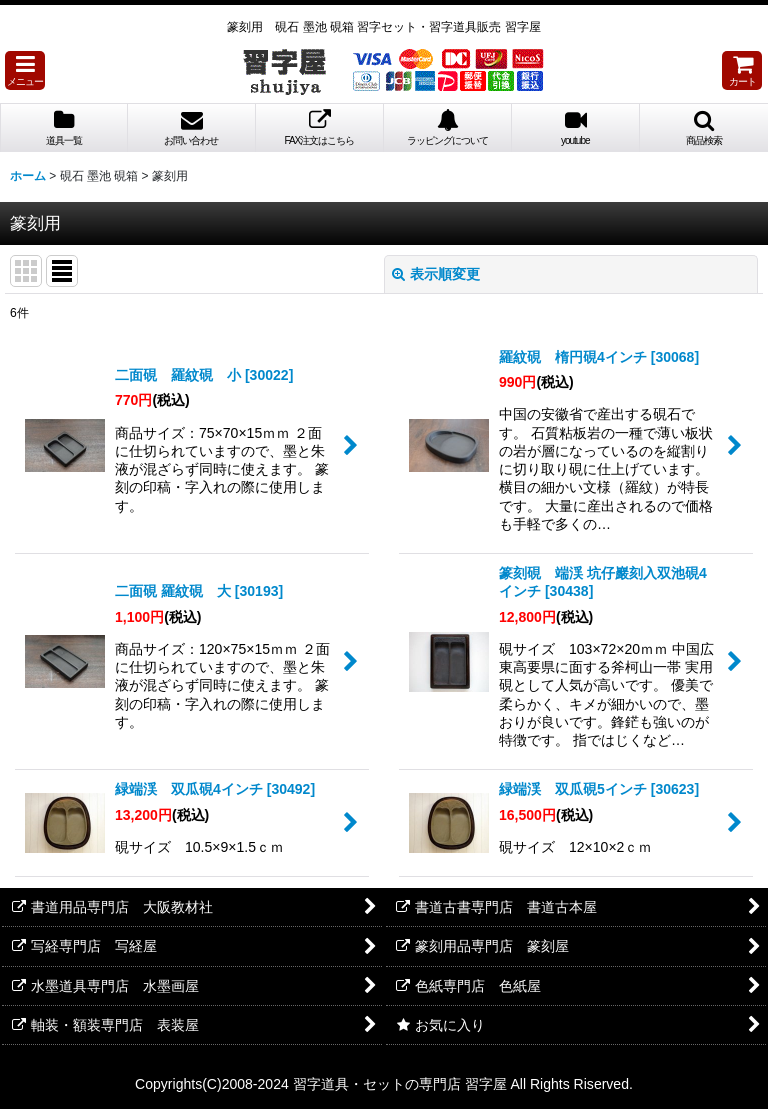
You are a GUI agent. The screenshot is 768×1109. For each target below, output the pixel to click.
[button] (25, 70)
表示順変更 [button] (436, 274)
